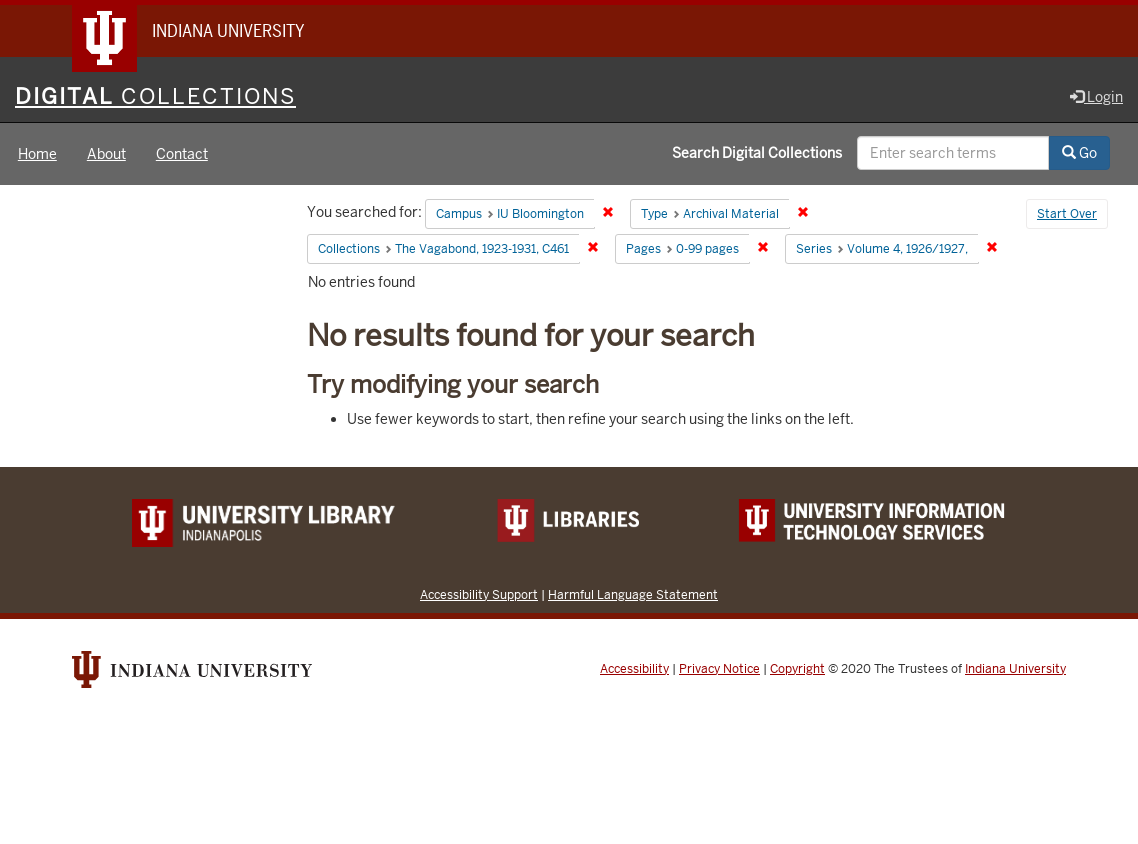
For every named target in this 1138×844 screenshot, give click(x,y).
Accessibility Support (479, 594)
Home (37, 154)
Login (1096, 97)
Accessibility (634, 669)
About (106, 154)
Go (1079, 153)
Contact (182, 154)
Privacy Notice (719, 669)
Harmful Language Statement (633, 594)
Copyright (797, 669)
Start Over (1067, 214)
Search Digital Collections (757, 153)
